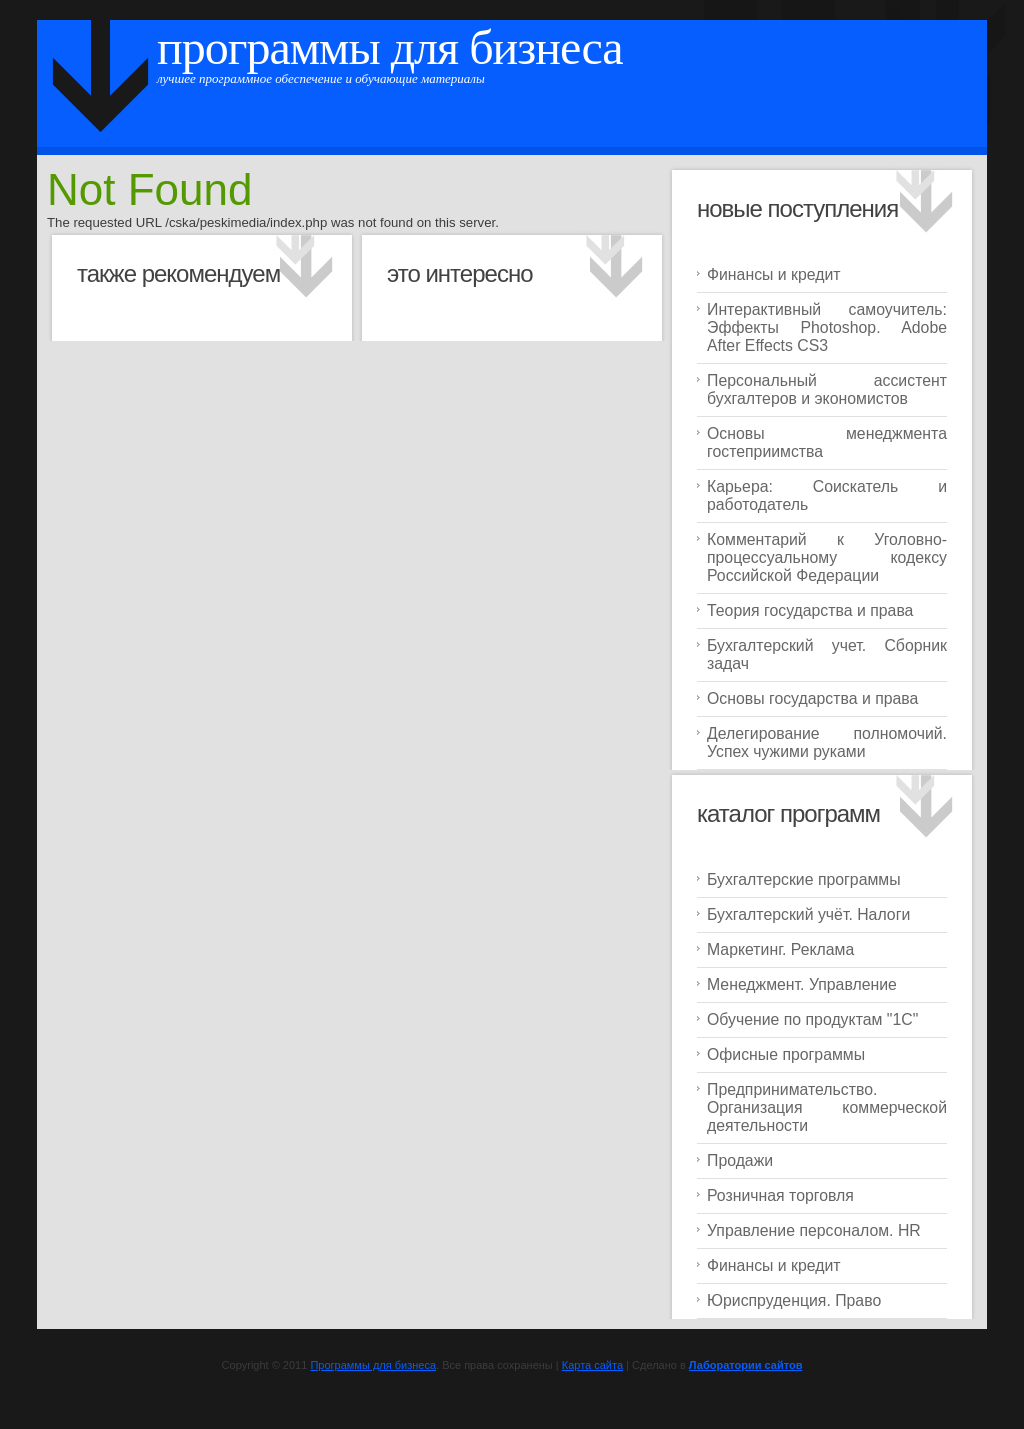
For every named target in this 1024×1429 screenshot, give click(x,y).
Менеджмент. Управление (802, 984)
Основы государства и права (812, 698)
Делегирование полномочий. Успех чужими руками (827, 742)
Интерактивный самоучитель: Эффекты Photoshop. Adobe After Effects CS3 (827, 327)
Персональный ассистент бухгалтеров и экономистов (827, 389)
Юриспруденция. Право (794, 1300)
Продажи (740, 1160)
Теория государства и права (810, 610)
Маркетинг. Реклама (780, 949)
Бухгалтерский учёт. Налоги (808, 914)
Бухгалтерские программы (804, 879)
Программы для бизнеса (390, 47)
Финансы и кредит (774, 274)
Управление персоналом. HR (814, 1230)
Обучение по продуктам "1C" (812, 1019)
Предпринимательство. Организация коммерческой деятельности (827, 1107)
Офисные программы (786, 1054)
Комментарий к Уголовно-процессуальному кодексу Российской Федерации (827, 557)
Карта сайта (592, 1365)
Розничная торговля (780, 1195)
